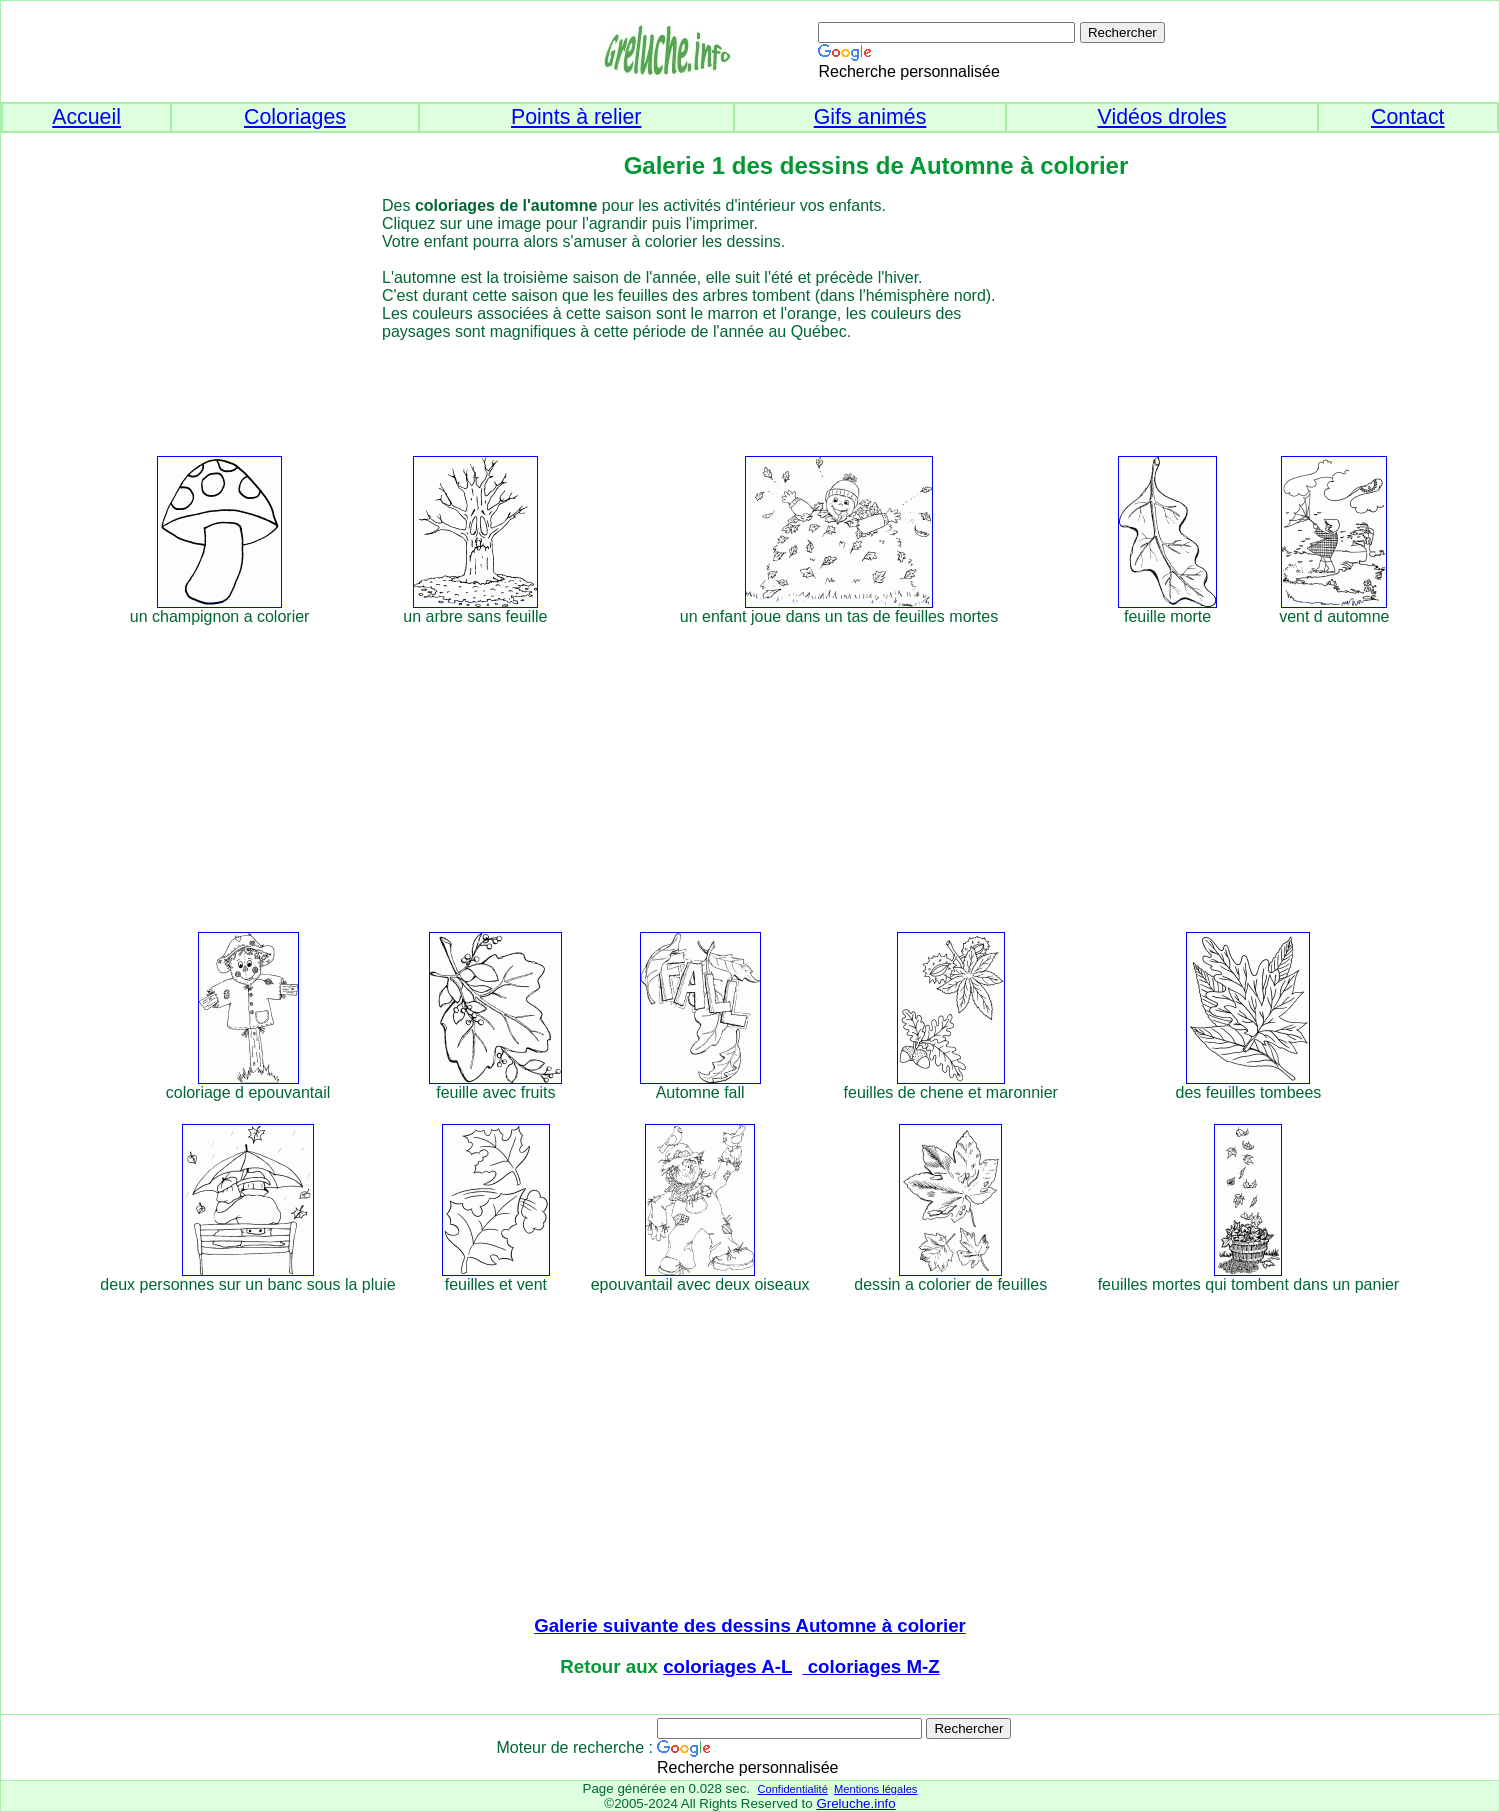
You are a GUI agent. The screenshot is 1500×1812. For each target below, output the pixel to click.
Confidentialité (792, 1789)
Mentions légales (875, 1789)
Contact (1408, 117)
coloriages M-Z (871, 1666)
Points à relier (576, 117)
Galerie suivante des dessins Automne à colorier (750, 1625)
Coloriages (295, 117)
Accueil (86, 117)
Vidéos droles (1162, 117)
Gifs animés (870, 117)
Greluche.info (855, 1803)
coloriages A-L (727, 1666)
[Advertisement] (786, 386)
